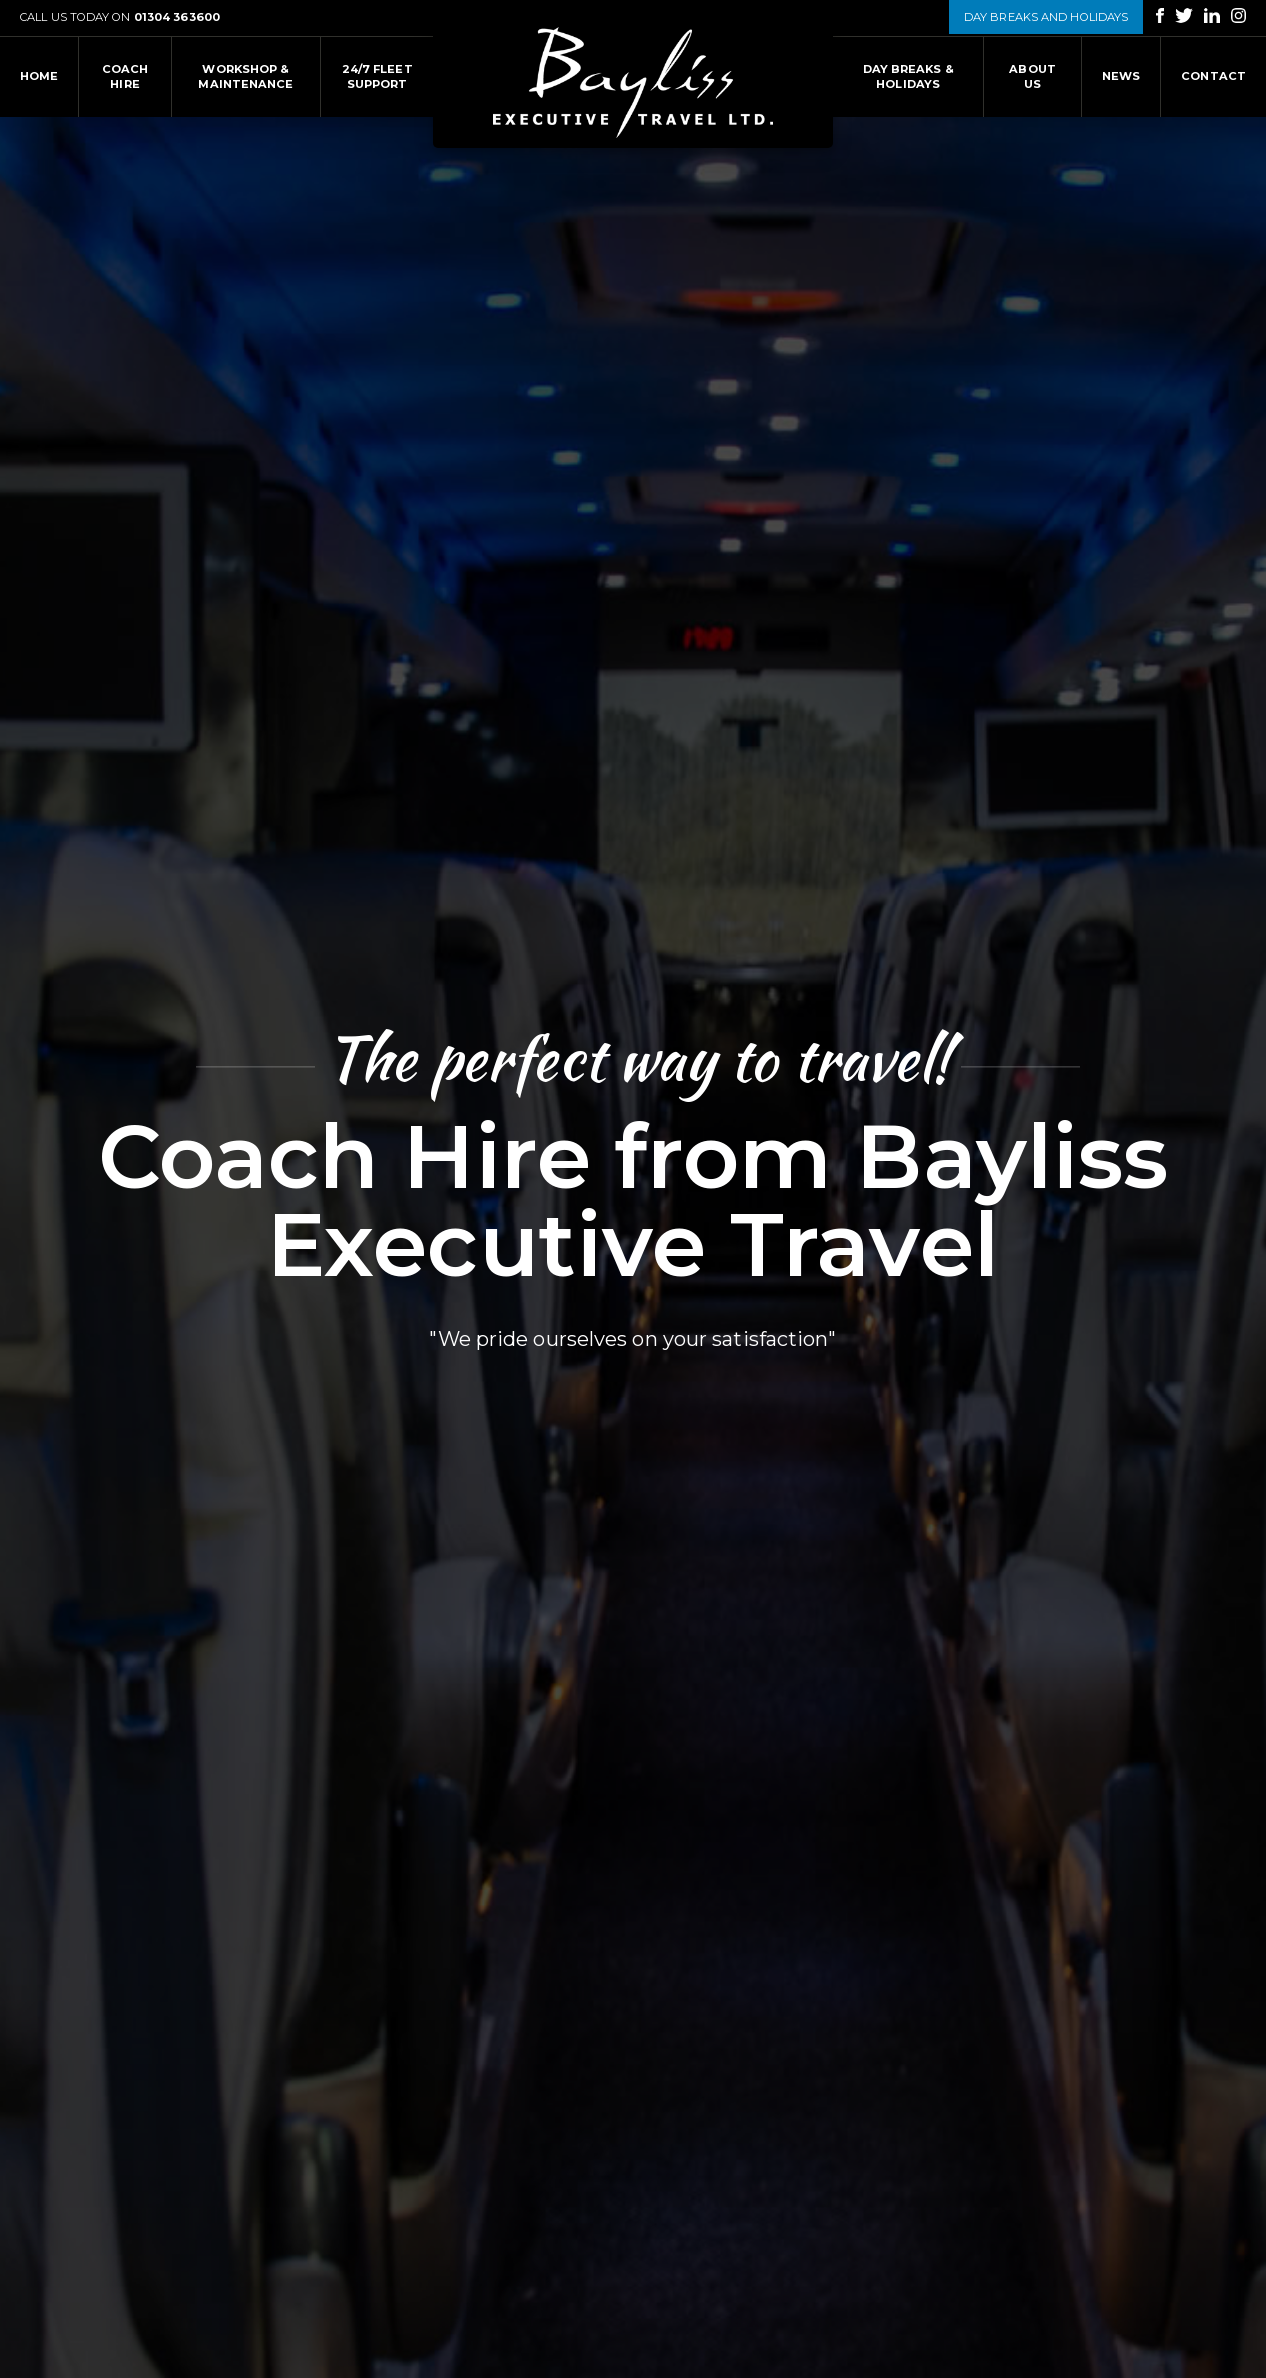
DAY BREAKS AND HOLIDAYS (1046, 17)
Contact (1213, 76)
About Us (1032, 76)
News (1121, 76)
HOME (39, 76)
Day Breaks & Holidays (908, 76)
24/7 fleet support (377, 76)
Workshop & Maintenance (245, 76)
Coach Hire (125, 76)
